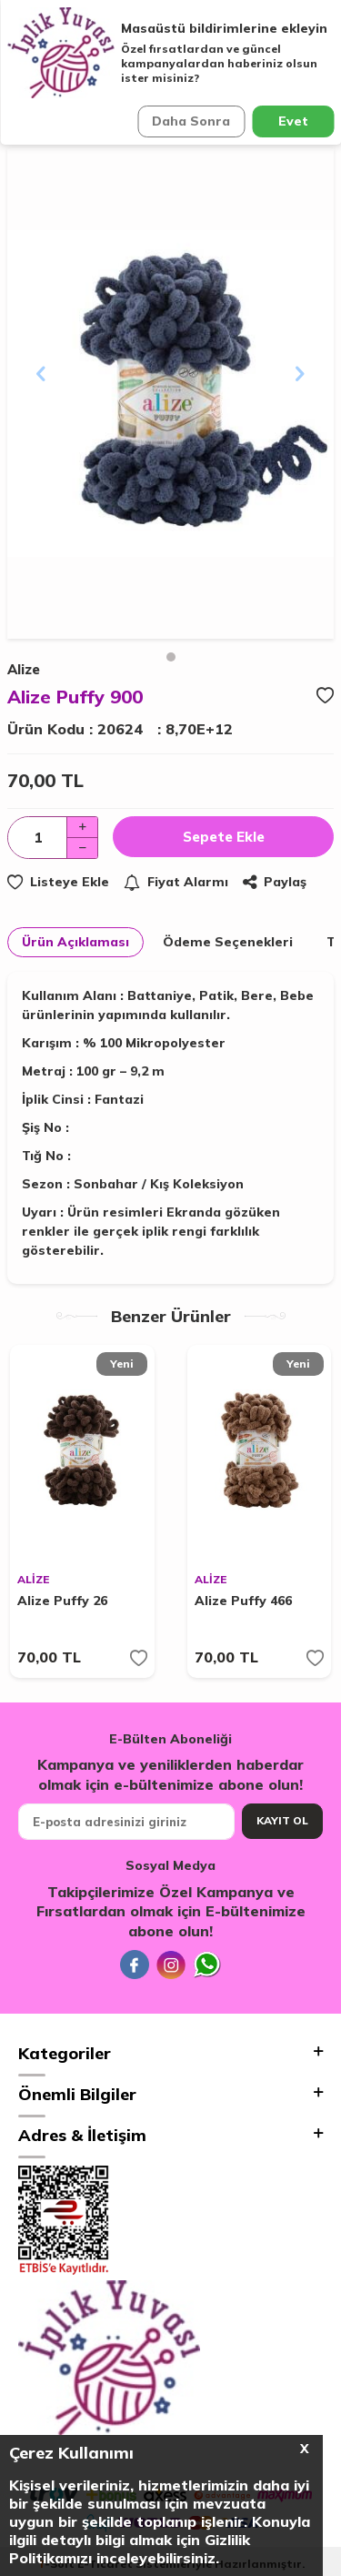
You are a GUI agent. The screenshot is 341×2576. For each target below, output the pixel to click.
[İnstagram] (171, 1964)
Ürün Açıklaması (75, 942)
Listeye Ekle (58, 882)
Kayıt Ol (282, 1820)
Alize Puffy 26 (62, 1600)
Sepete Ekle (224, 836)
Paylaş (274, 882)
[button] (171, 657)
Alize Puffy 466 (243, 1600)
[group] (170, 393)
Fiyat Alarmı (176, 882)
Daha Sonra (191, 121)
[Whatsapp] (207, 1964)
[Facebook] (134, 1964)
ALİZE (33, 1579)
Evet (293, 121)
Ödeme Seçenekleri (228, 942)
